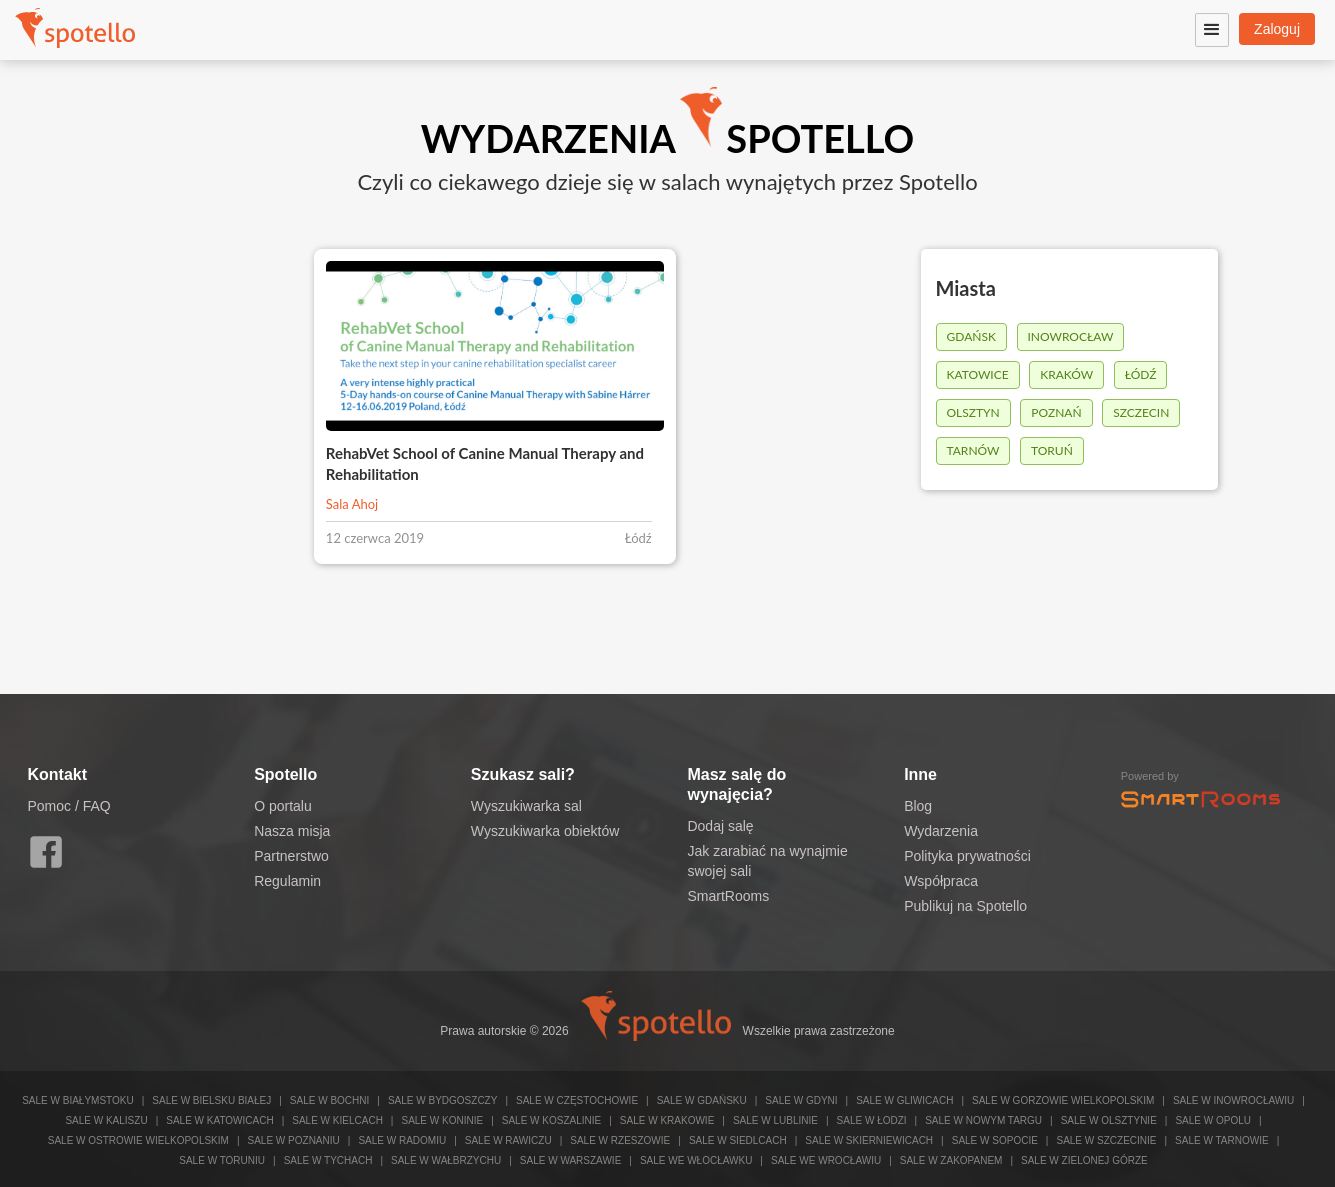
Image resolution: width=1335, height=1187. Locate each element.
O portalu (283, 806)
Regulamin (287, 881)
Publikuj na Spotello (965, 906)
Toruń (1052, 450)
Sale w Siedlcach (738, 1140)
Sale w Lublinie (775, 1120)
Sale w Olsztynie (1109, 1120)
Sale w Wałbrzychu (446, 1160)
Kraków (1066, 374)
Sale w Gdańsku (702, 1100)
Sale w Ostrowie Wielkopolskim (138, 1140)
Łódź (1141, 374)
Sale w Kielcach (337, 1120)
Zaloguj (1277, 29)
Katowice (978, 374)
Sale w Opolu (1213, 1120)
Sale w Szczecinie (1106, 1140)
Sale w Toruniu (222, 1160)
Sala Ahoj (352, 504)
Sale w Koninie (442, 1120)
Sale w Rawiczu (508, 1140)
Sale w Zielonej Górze (1084, 1160)
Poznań (1056, 412)
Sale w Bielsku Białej (211, 1100)
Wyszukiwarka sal (526, 806)
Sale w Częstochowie (577, 1100)
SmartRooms (728, 896)
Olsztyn (973, 412)
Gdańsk (971, 336)
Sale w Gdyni (801, 1100)
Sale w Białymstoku (78, 1100)
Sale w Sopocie (995, 1140)
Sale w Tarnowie (1222, 1140)
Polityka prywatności (967, 856)
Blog (918, 806)
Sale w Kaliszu (106, 1120)
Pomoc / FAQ (69, 806)
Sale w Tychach (328, 1160)
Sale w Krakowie (667, 1120)
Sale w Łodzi (872, 1120)
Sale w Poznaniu (294, 1140)
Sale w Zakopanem (951, 1160)
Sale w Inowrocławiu (1233, 1100)
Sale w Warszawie (571, 1160)
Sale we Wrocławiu (826, 1160)
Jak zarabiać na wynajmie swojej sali (767, 861)
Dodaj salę (720, 826)
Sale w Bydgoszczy (442, 1100)
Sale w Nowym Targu (983, 1120)
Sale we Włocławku (696, 1160)
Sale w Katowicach (219, 1120)
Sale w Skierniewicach (869, 1140)
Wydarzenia (941, 831)
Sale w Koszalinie (551, 1120)
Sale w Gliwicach (904, 1100)
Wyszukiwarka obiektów (545, 831)
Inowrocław (1071, 336)
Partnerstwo (291, 856)
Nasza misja (292, 831)
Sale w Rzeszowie (620, 1140)
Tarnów (973, 450)
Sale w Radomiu (402, 1140)
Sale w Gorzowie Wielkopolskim (1063, 1100)
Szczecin (1141, 412)
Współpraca (941, 881)
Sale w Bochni (329, 1100)
